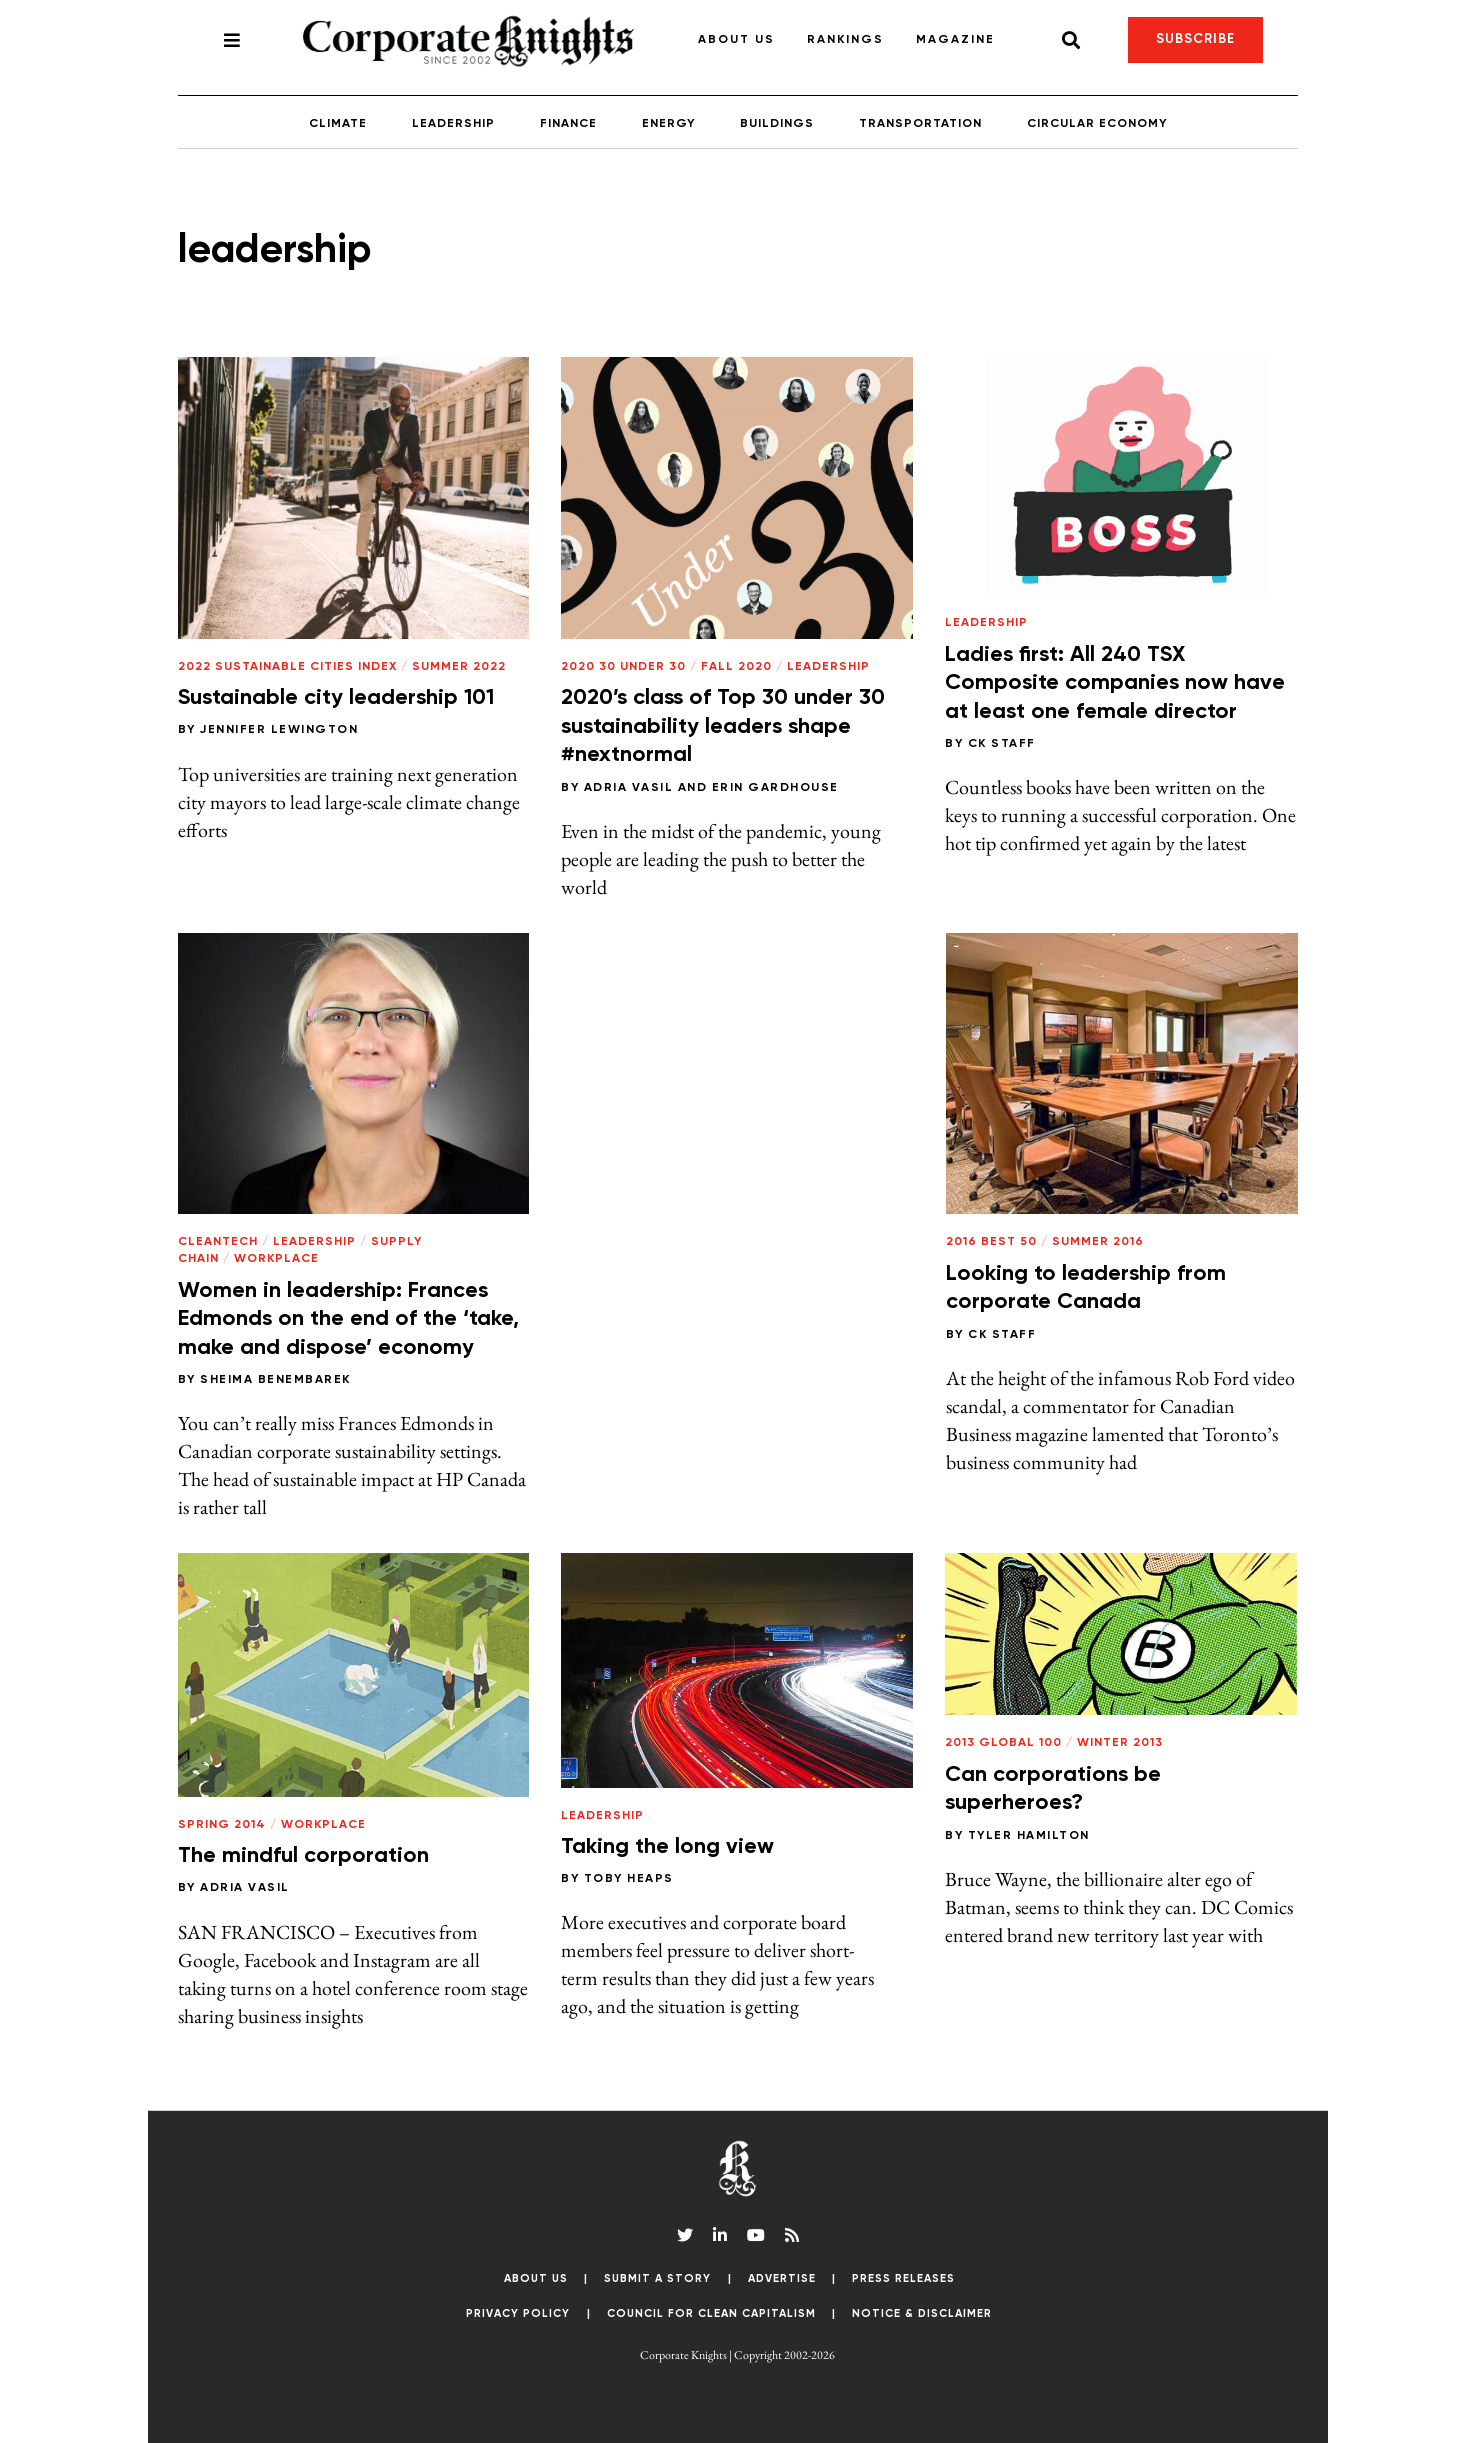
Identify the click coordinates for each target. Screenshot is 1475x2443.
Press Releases (903, 2278)
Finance (568, 124)
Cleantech (218, 1242)
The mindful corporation (303, 1856)
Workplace (276, 1259)
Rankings (845, 40)
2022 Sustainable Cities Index (287, 667)
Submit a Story (657, 2278)
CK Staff (1002, 744)
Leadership (453, 124)
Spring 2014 (222, 1825)
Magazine (955, 40)
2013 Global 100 (1003, 1743)
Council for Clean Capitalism (711, 2313)
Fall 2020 (736, 667)
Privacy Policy (518, 2313)
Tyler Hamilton (1029, 1836)
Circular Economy (1097, 124)
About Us (736, 40)
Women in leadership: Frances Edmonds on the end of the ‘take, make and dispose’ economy (348, 1319)
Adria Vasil (629, 788)
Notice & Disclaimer (922, 2313)
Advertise (782, 2278)
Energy (668, 124)
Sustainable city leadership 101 (336, 698)
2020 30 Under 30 (623, 667)
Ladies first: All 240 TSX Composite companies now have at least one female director (1115, 683)
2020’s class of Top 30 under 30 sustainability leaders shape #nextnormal (723, 726)
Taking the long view (667, 1847)
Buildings (777, 124)
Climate (338, 124)
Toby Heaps (629, 1879)
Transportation (920, 124)
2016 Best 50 (991, 1242)
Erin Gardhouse (775, 788)
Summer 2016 (1098, 1242)
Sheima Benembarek (275, 1380)
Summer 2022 (459, 667)
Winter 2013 (1120, 1743)
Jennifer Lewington (279, 730)
